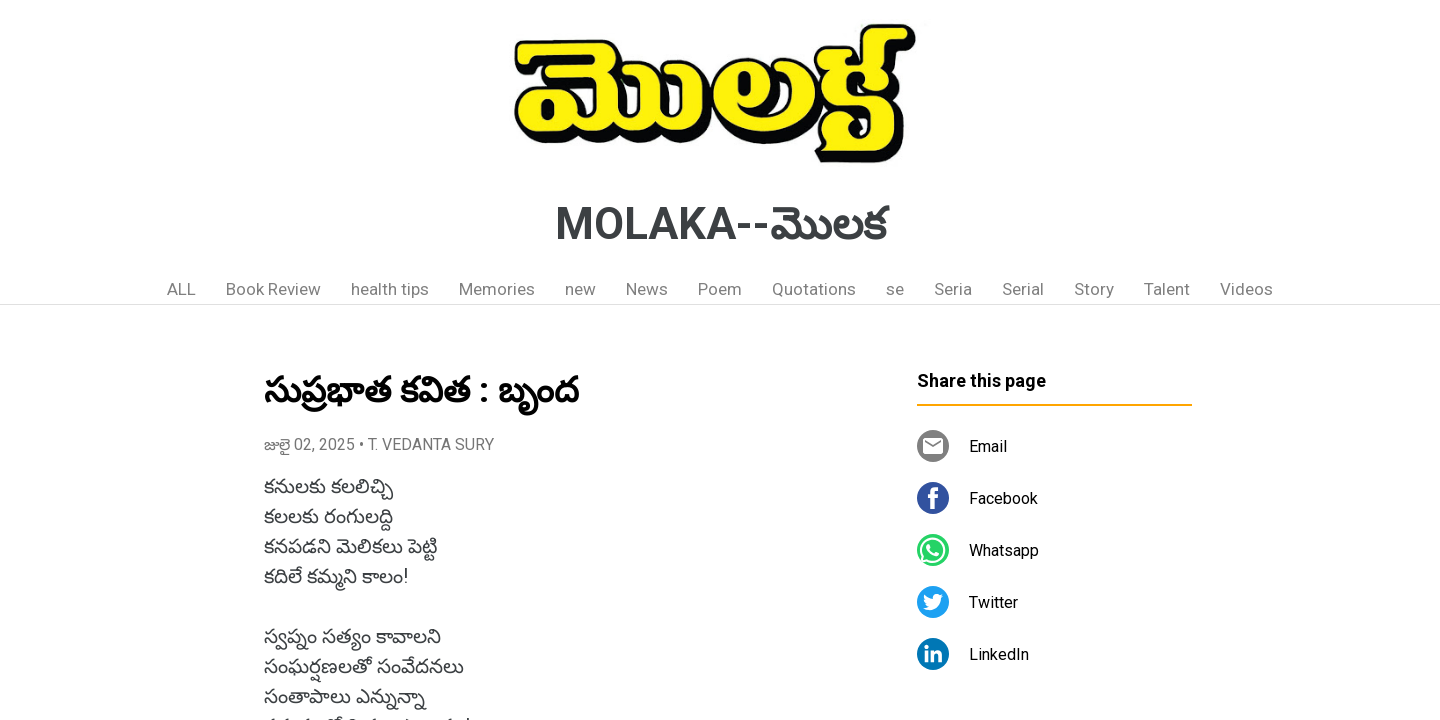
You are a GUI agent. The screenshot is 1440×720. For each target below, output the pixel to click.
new (580, 289)
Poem (720, 289)
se (895, 289)
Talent (1167, 289)
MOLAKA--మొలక (720, 224)
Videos (1246, 289)
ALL (181, 289)
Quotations (814, 289)
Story (1094, 289)
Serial (1023, 289)
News (647, 289)
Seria (953, 289)
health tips (390, 289)
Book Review (273, 289)
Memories (497, 289)
